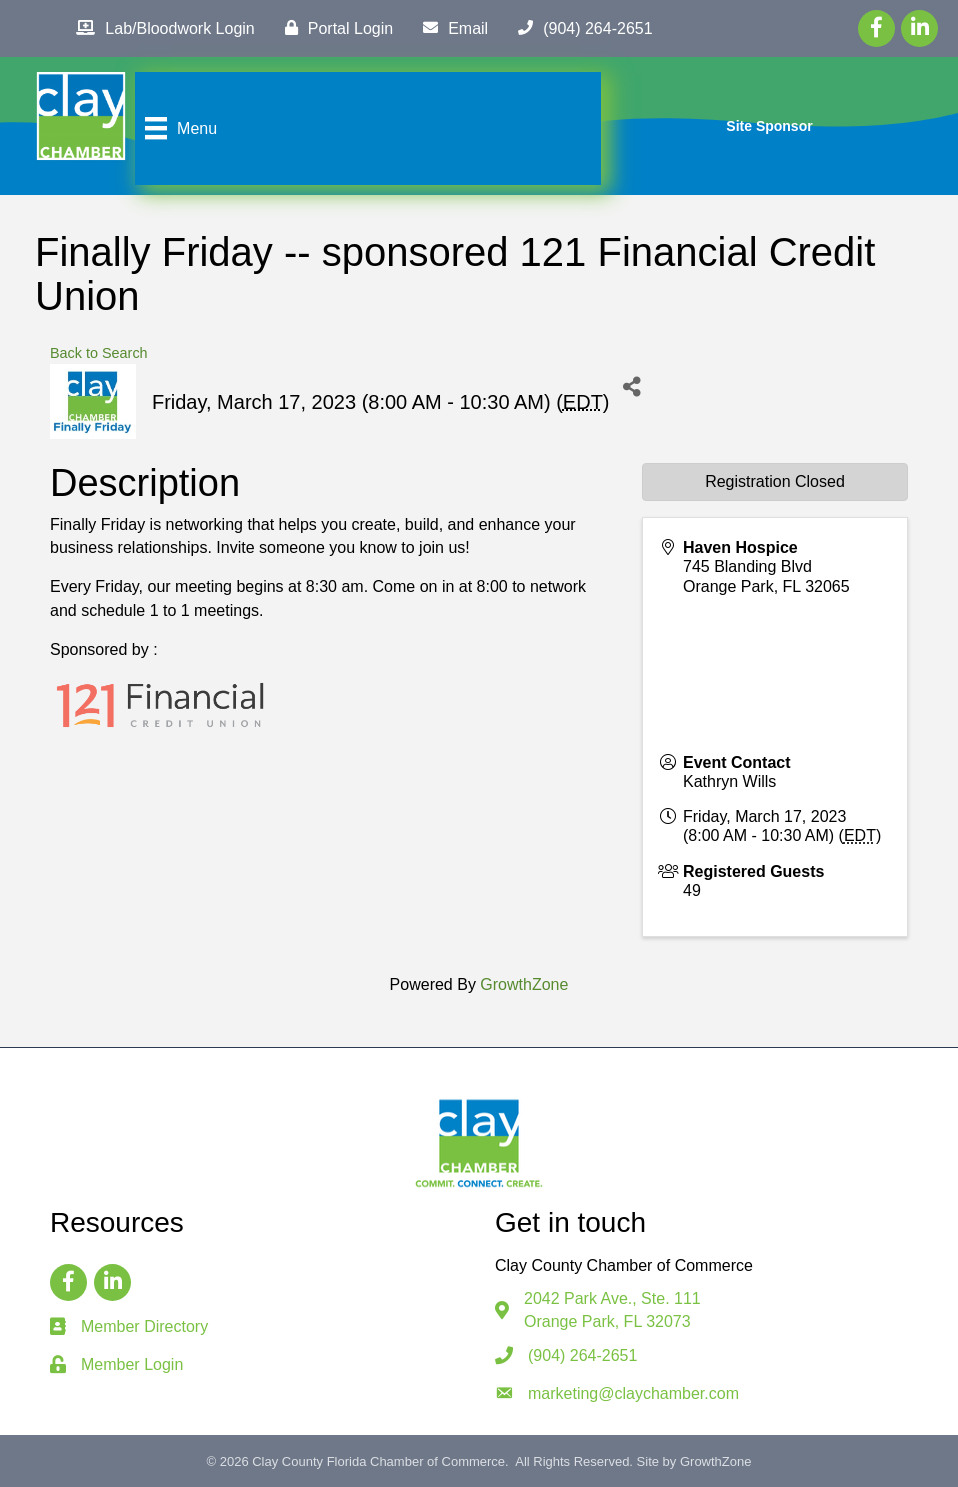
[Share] (632, 386)
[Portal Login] (334, 28)
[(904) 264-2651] (580, 28)
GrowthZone (524, 984)
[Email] (450, 28)
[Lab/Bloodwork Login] (160, 28)
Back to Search (99, 353)
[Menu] (178, 128)
